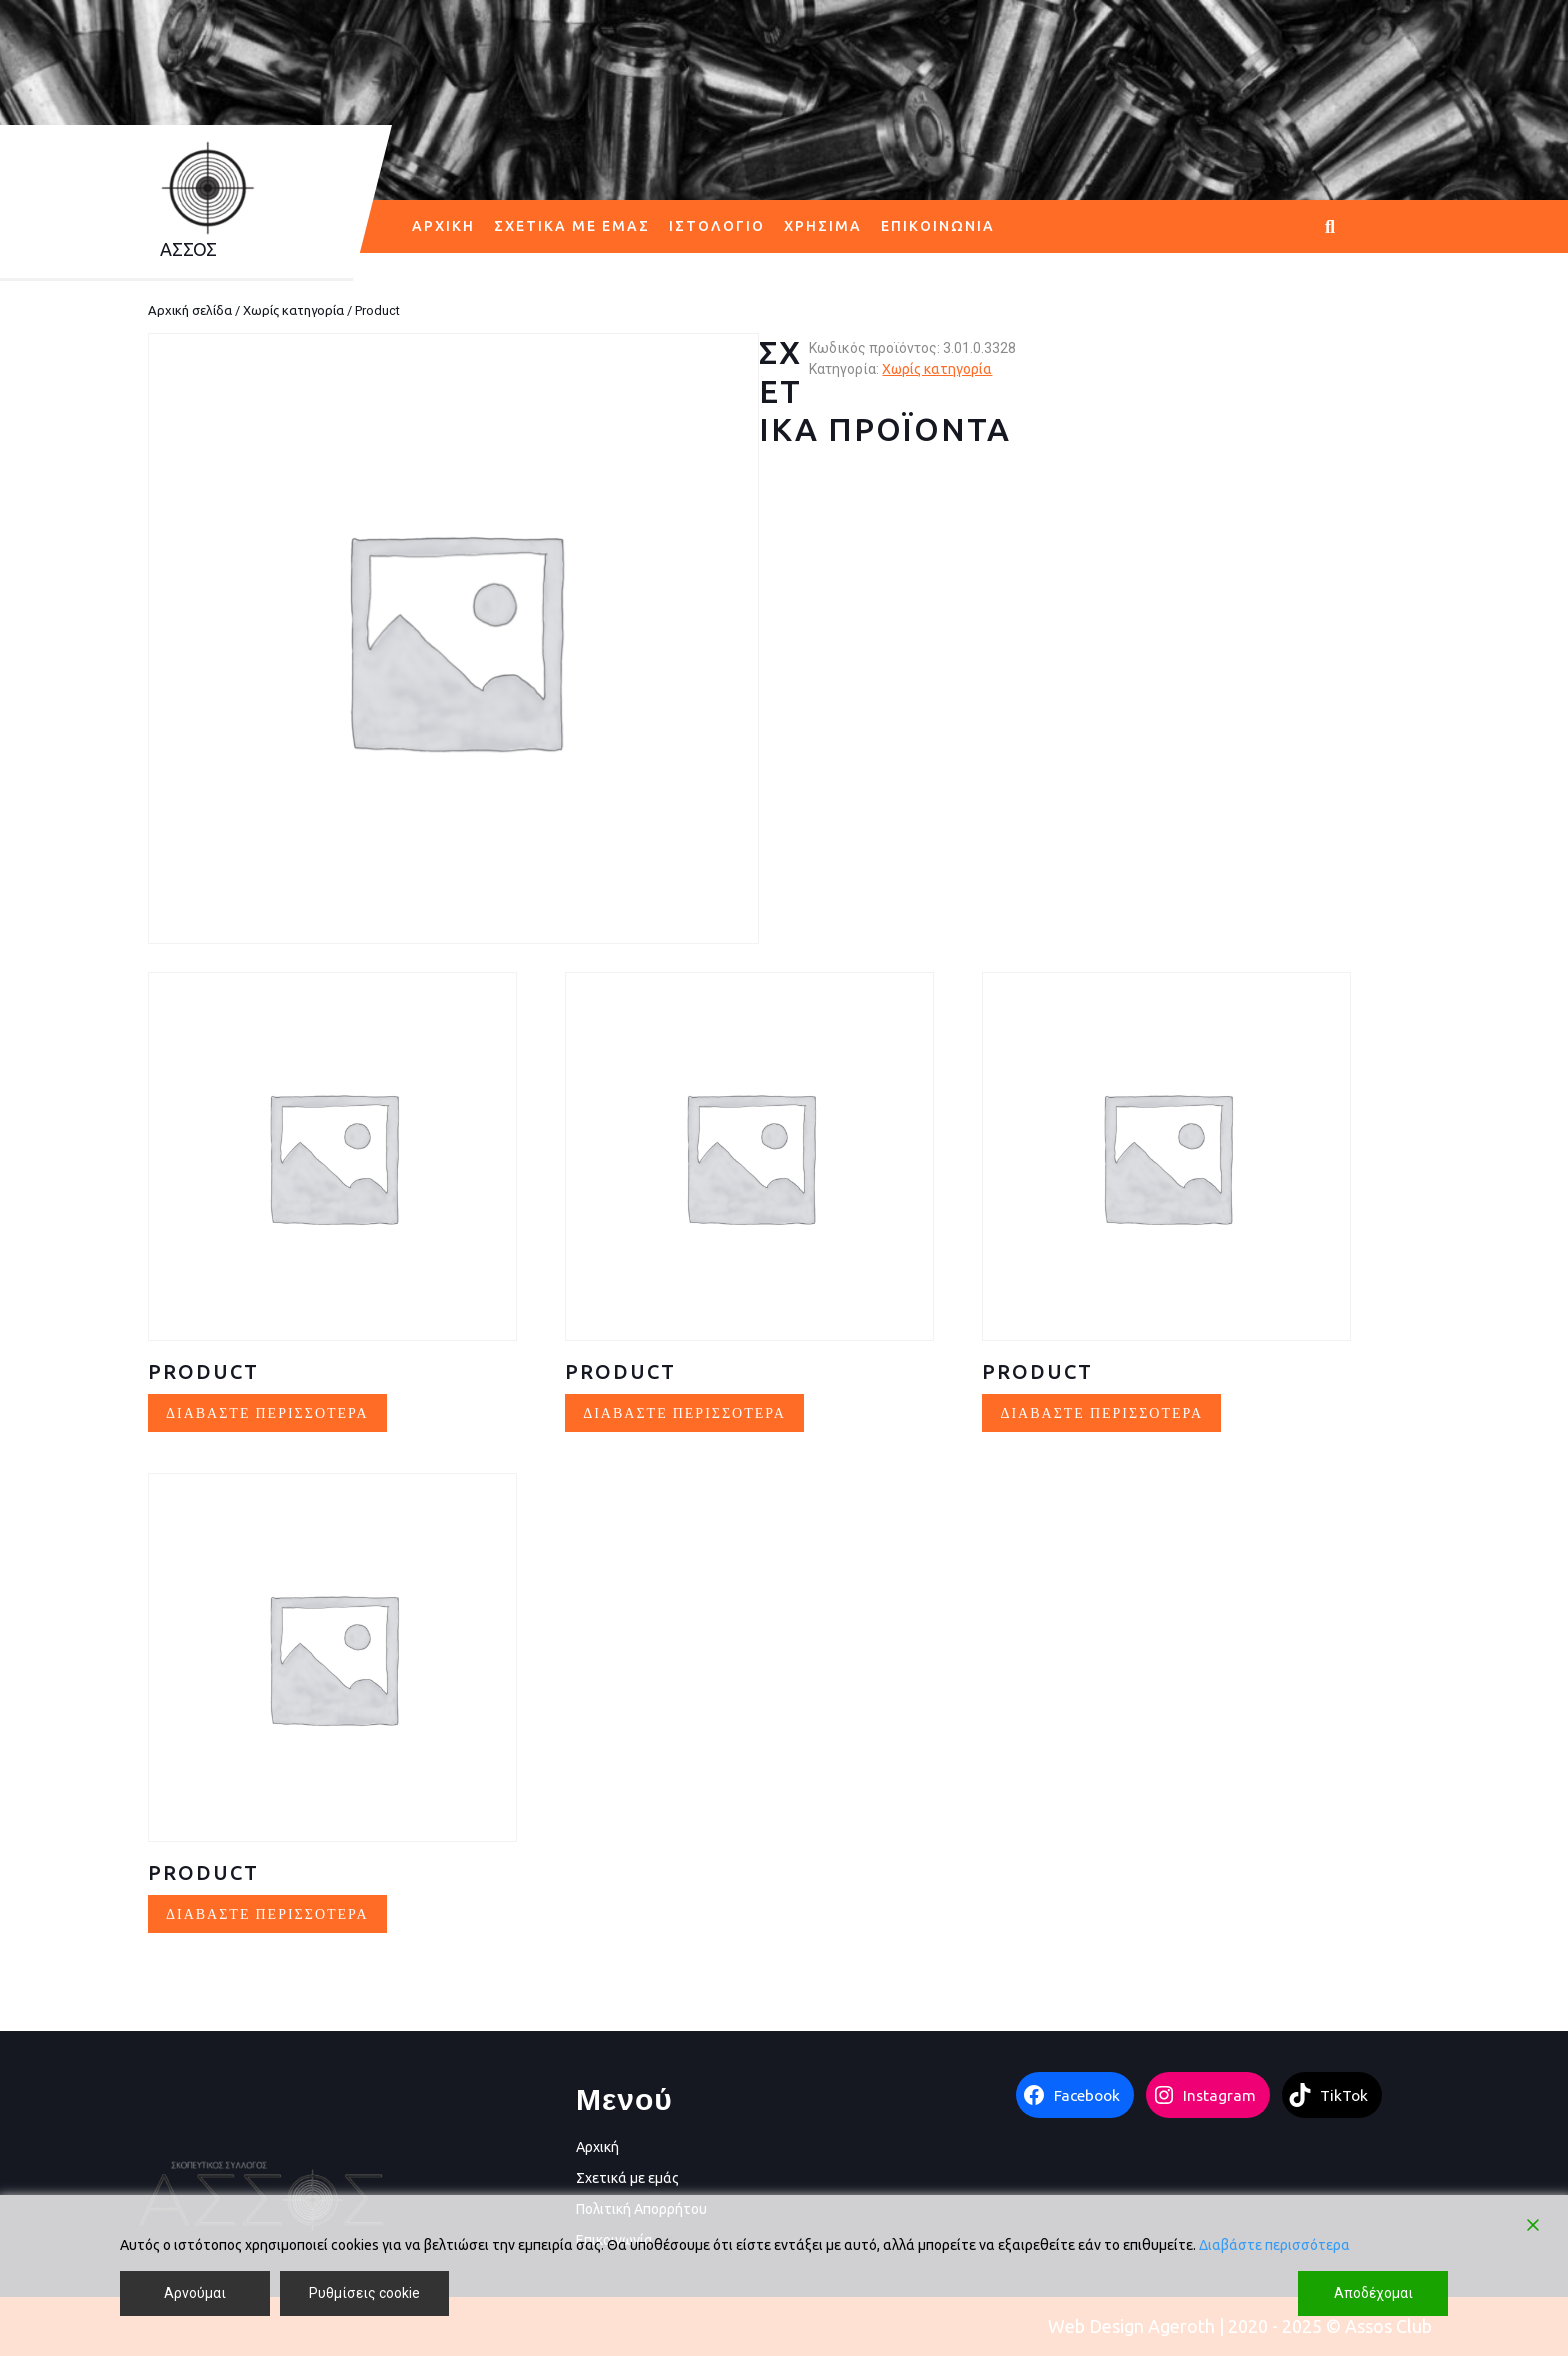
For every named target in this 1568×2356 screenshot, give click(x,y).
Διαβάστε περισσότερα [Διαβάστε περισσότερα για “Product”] (267, 1412)
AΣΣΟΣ (188, 249)
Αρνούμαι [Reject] (195, 2293)
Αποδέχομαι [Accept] (1373, 2293)
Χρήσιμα (823, 226)
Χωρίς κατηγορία (293, 310)
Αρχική (443, 226)
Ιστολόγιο (717, 226)
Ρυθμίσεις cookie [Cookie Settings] (364, 2293)
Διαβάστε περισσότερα (1274, 2245)
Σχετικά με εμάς (572, 226)
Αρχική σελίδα (190, 310)
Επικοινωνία (938, 226)
